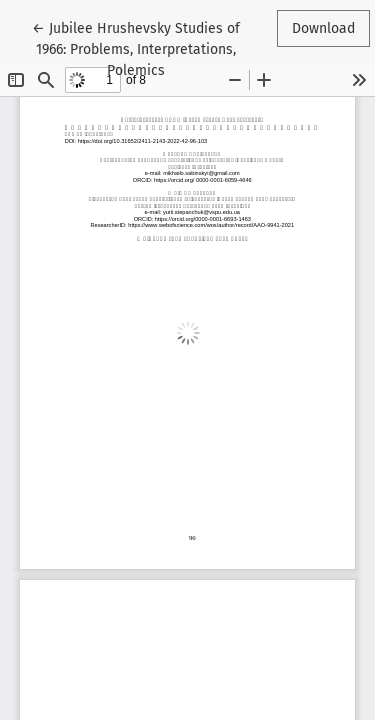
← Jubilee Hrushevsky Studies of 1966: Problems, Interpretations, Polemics (136, 48)
